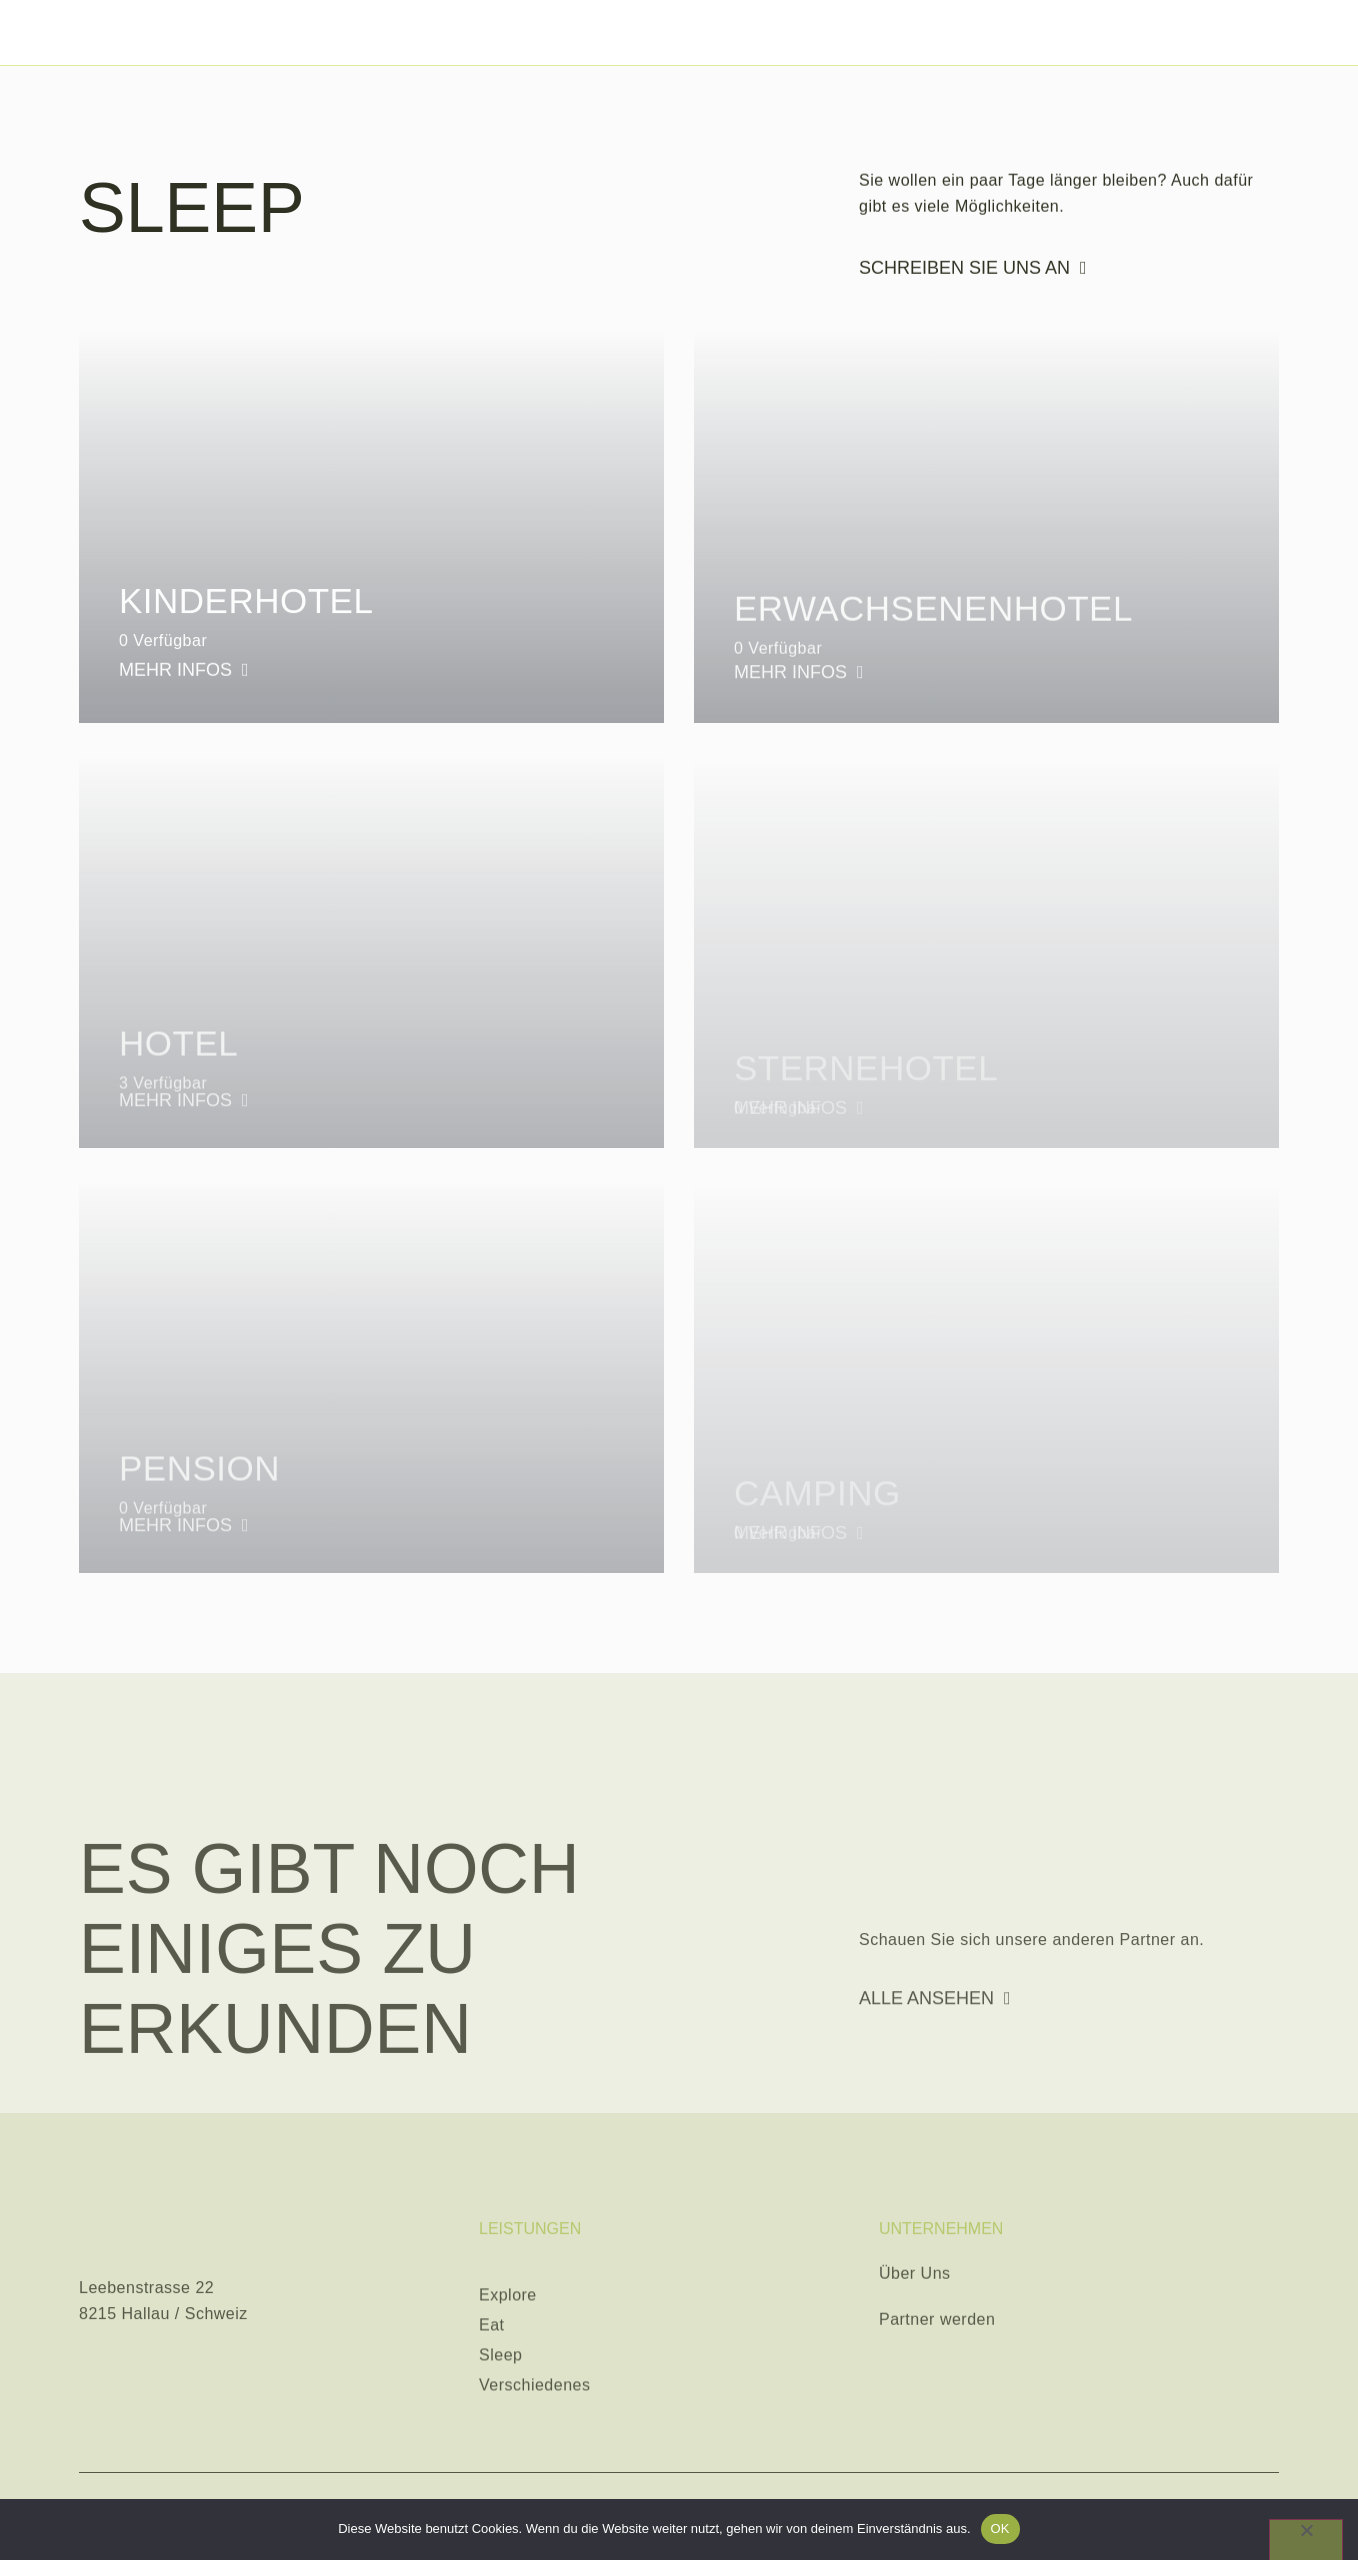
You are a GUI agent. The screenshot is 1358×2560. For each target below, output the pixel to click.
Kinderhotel (246, 610)
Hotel (178, 1077)
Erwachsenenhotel (933, 630)
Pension (199, 1502)
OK (1000, 2528)
